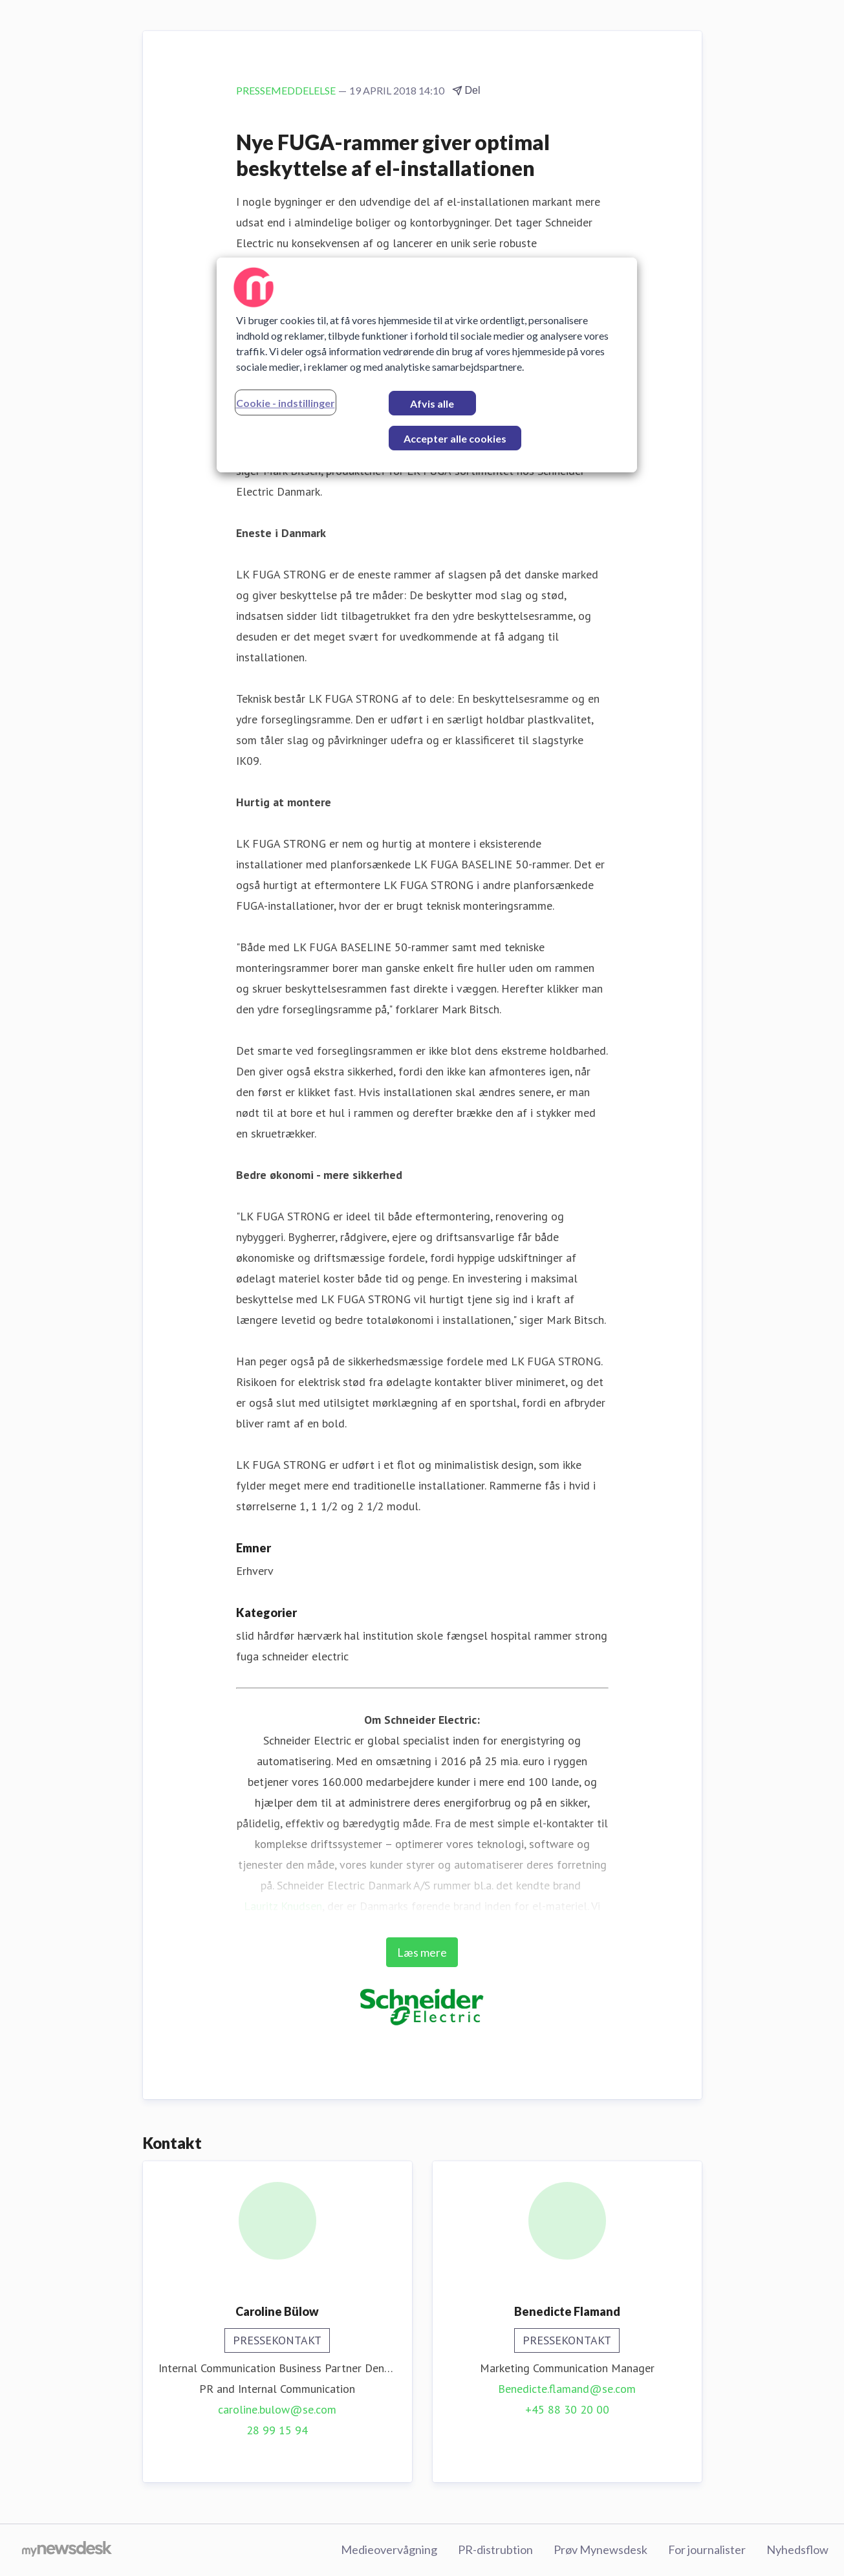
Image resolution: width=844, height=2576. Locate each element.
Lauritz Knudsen (283, 1906)
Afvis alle (432, 403)
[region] (427, 365)
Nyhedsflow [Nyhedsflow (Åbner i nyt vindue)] (797, 2549)
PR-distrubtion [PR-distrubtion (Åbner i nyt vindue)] (495, 2549)
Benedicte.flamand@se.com (567, 2388)
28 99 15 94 (277, 2430)
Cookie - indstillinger (285, 403)
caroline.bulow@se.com (277, 2409)
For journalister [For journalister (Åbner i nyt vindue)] (707, 2549)
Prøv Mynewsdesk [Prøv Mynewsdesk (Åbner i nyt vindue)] (600, 2549)
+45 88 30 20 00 (567, 2409)
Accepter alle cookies (455, 438)
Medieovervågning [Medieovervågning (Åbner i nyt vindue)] (389, 2549)
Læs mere (422, 1952)
